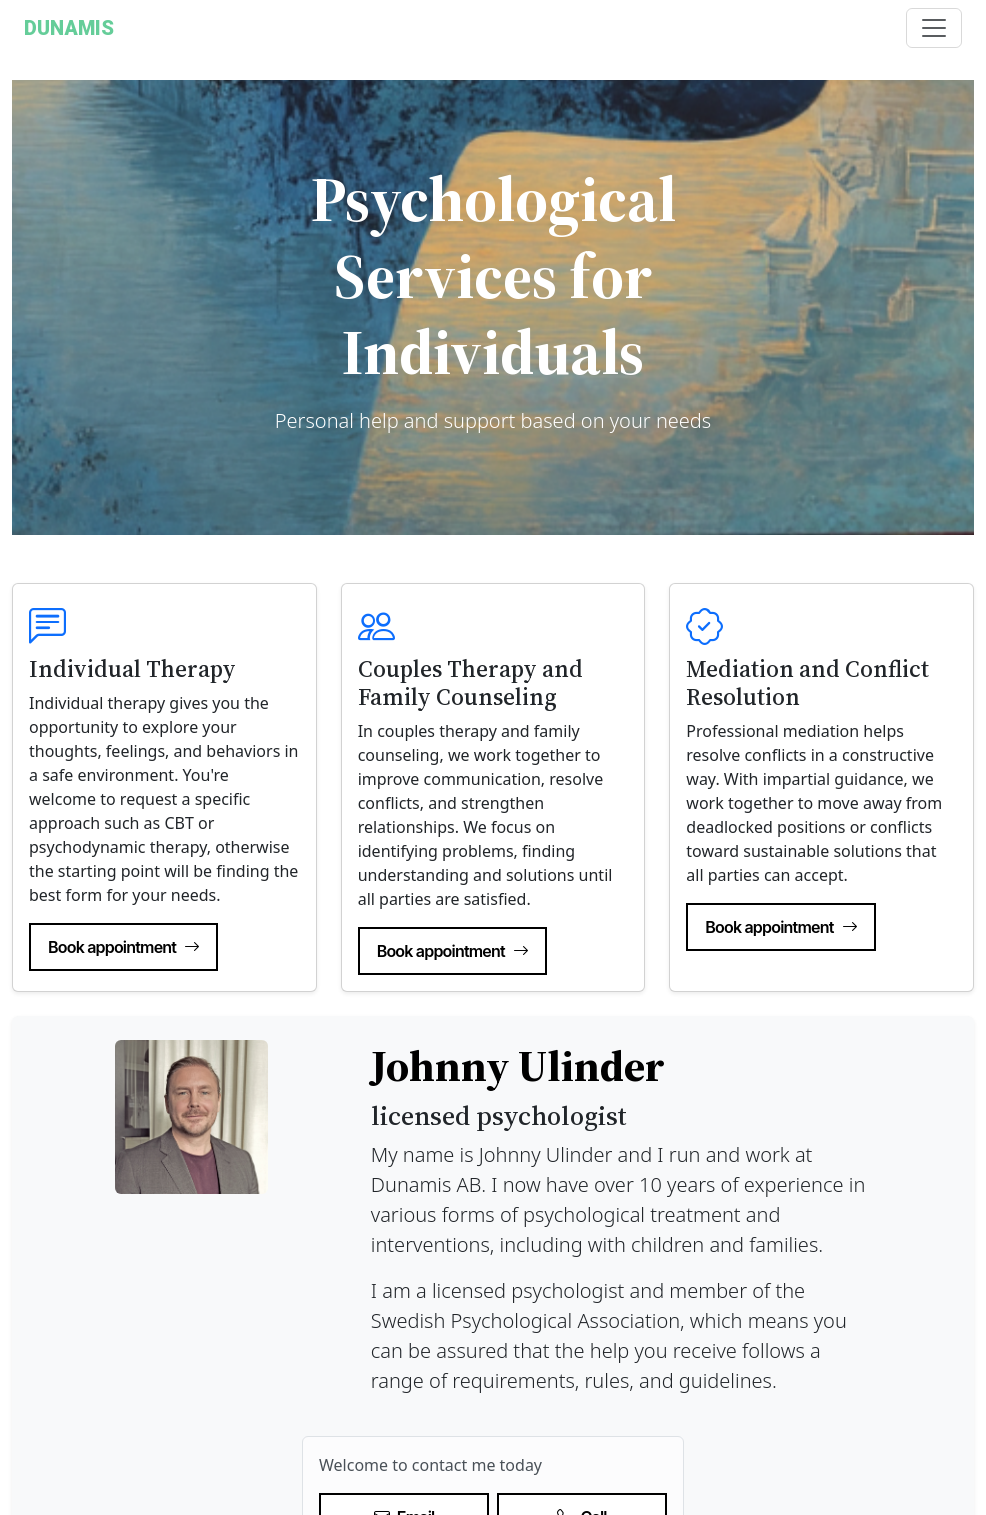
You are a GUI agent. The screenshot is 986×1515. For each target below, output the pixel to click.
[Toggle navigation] (934, 28)
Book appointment (123, 947)
